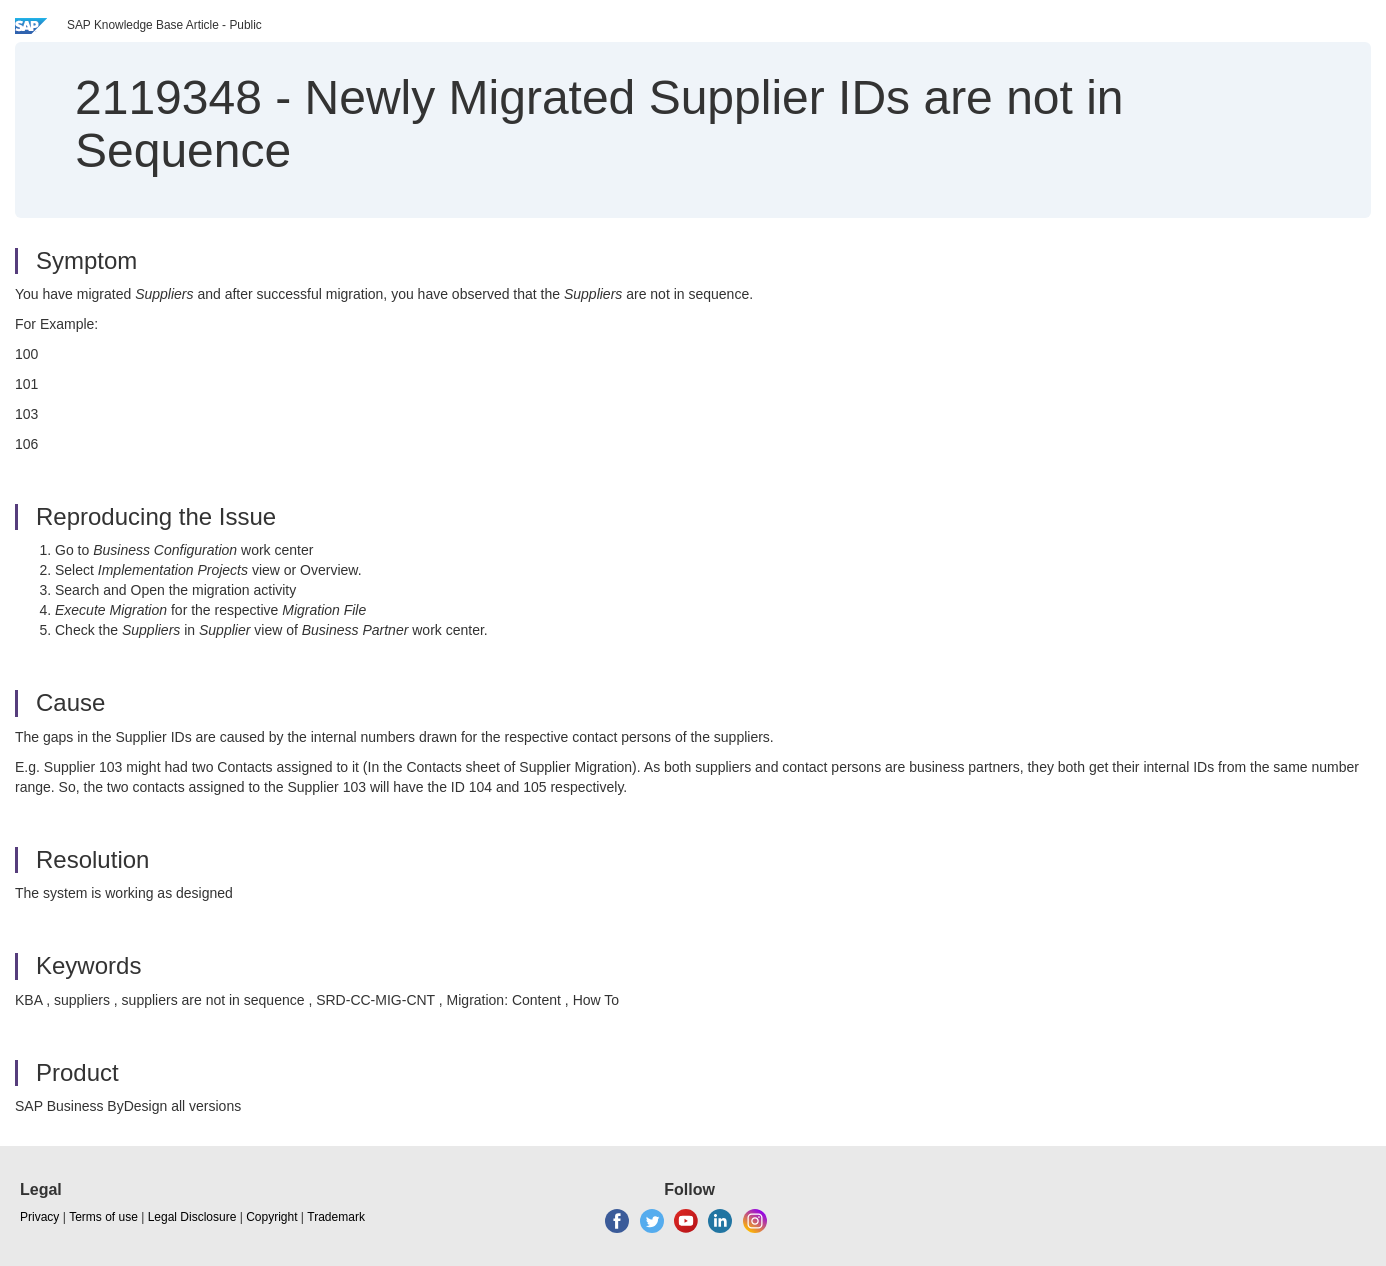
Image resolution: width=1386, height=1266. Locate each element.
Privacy (39, 1217)
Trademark (336, 1217)
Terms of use (103, 1217)
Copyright (271, 1217)
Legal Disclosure (192, 1217)
